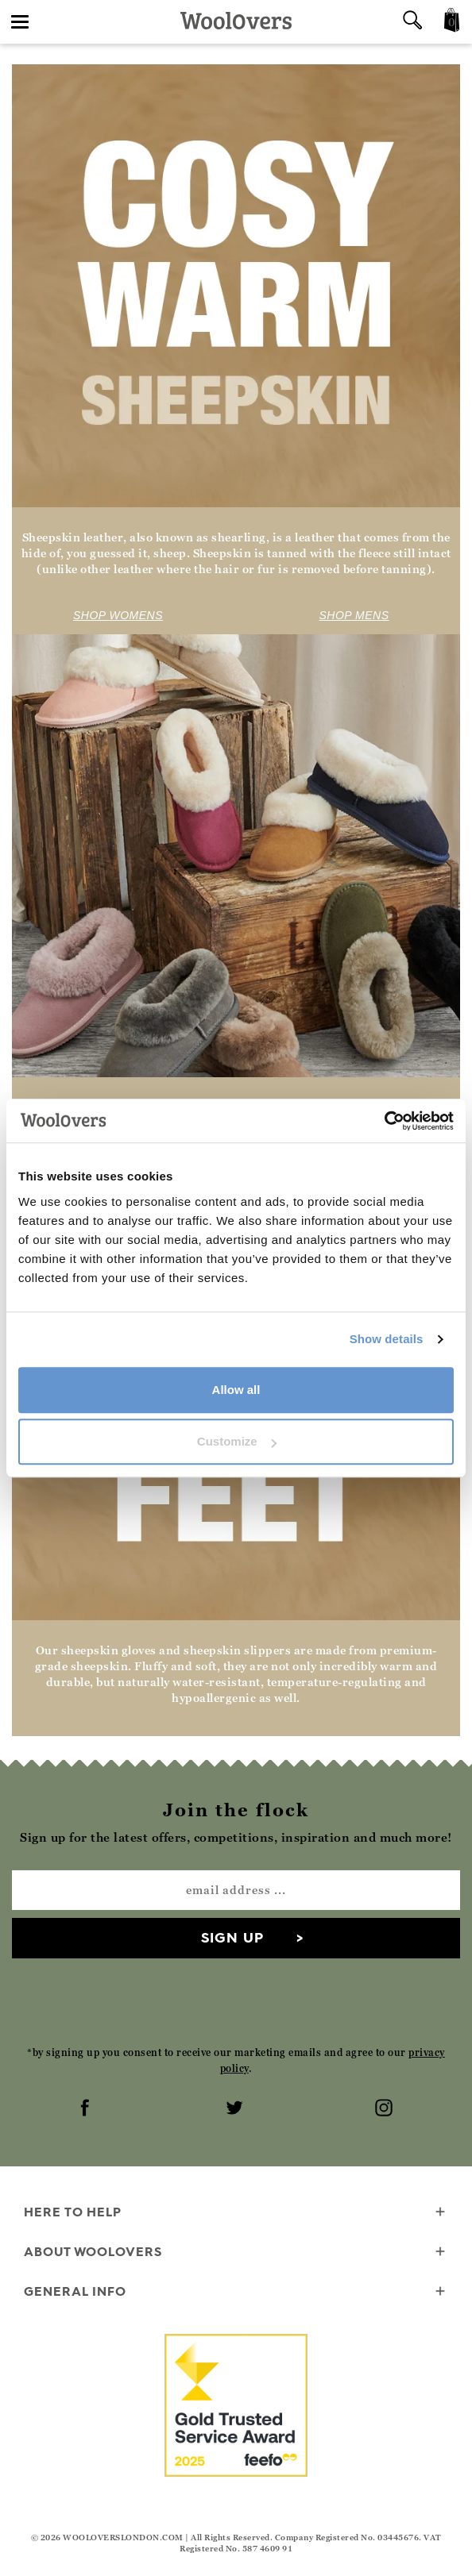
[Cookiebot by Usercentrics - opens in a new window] (384, 1121)
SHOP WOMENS (118, 615)
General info (236, 2292)
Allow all (236, 1389)
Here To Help (236, 2213)
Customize (237, 1441)
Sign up (232, 1937)
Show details (387, 1339)
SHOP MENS (354, 615)
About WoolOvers (236, 2252)
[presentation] (236, 2001)
